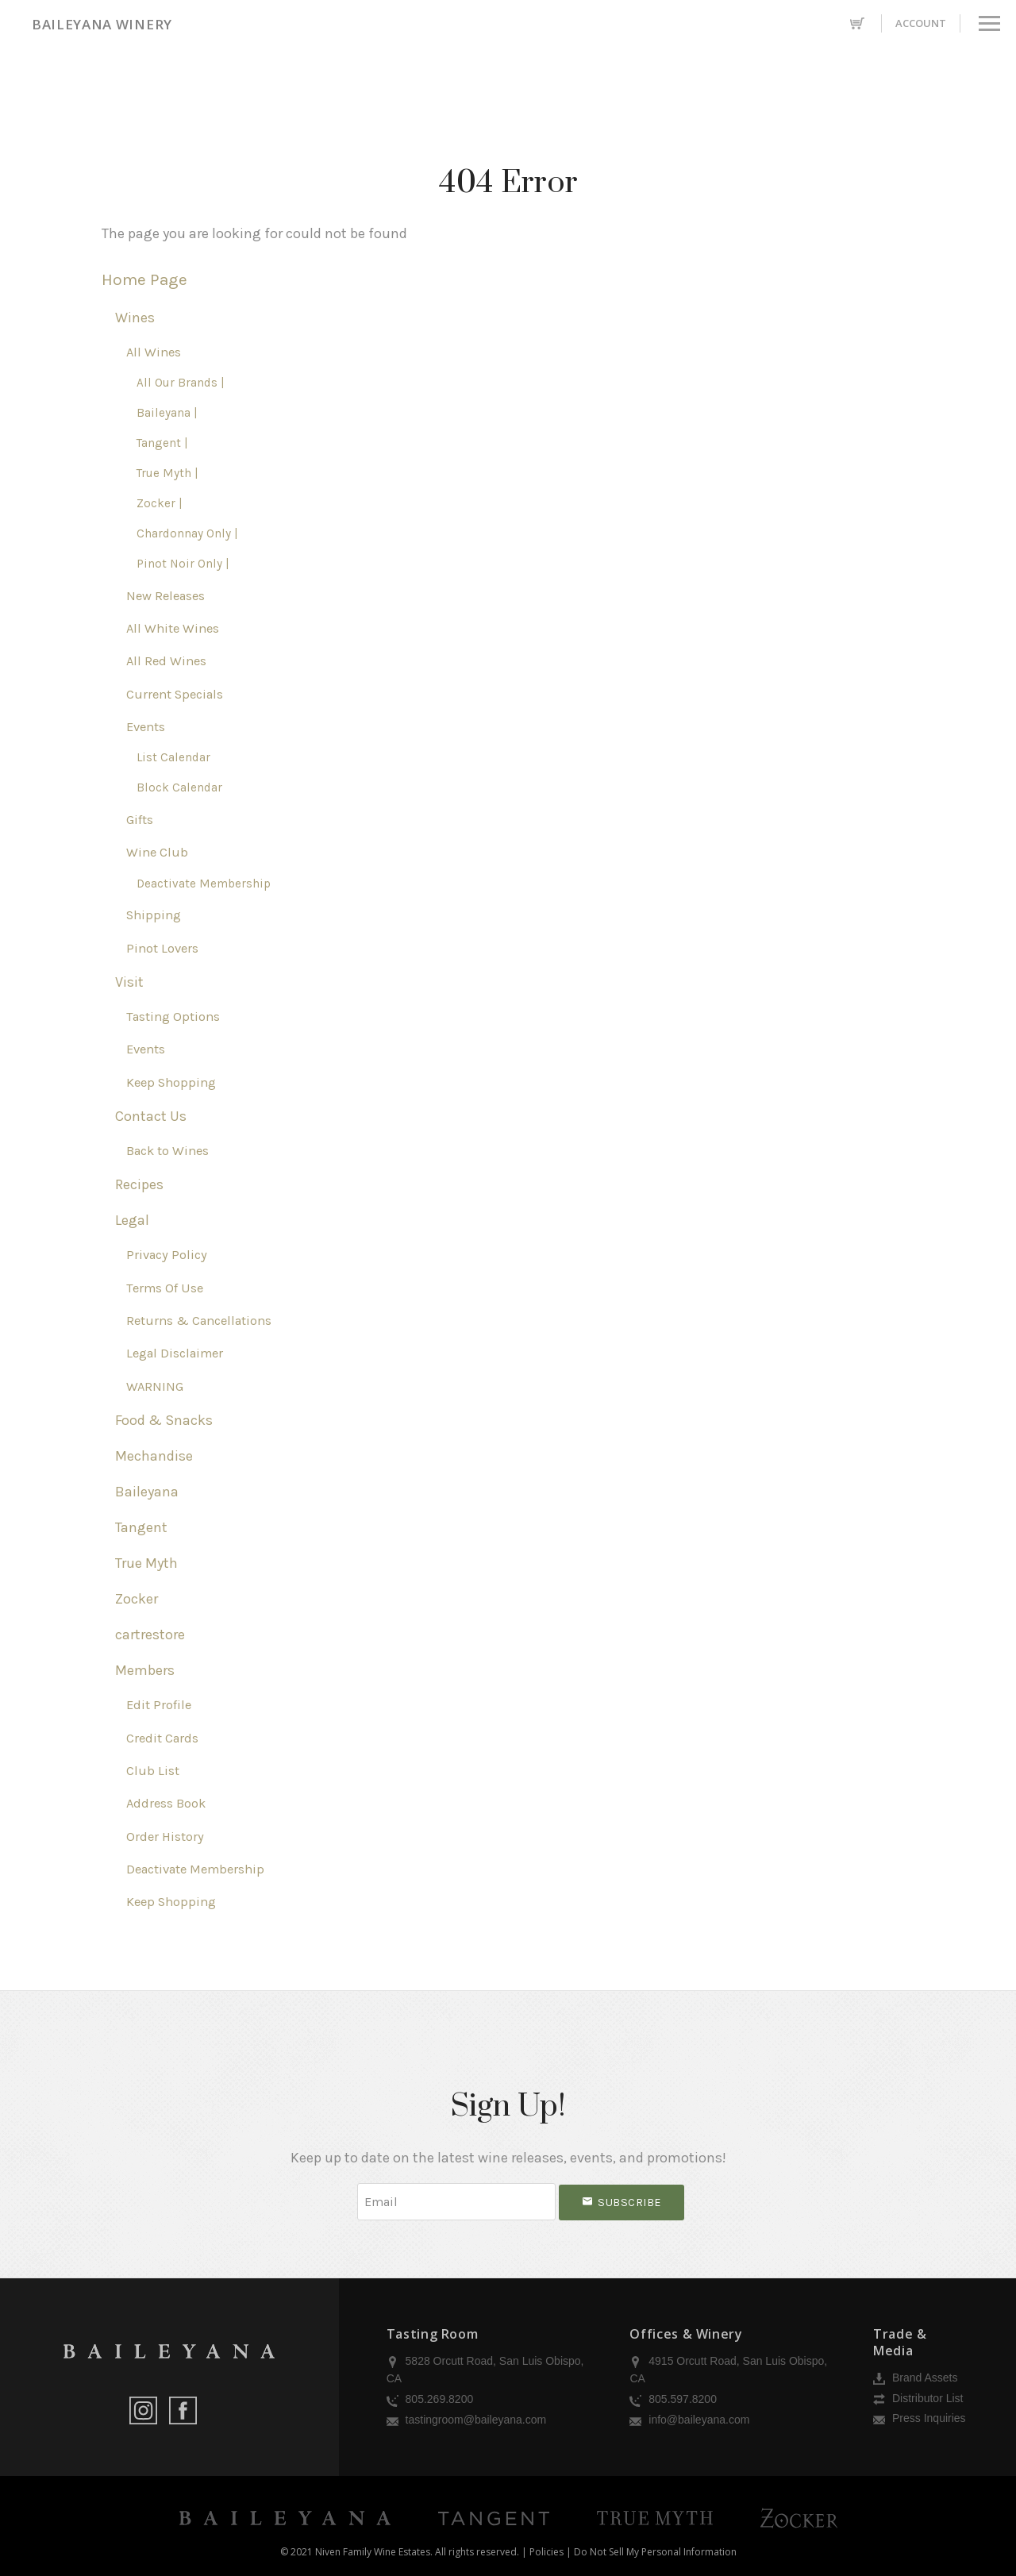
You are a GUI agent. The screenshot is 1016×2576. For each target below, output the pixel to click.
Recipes (139, 1184)
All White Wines (172, 628)
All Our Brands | (181, 382)
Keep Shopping (171, 1082)
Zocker (136, 1599)
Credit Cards (162, 1738)
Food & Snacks (164, 1420)
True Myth (146, 1563)
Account (920, 23)
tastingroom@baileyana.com (467, 2419)
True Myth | (167, 473)
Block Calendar (179, 787)
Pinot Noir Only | (183, 563)
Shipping (153, 914)
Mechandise (154, 1456)
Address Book (166, 1803)
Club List (152, 1770)
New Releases (165, 595)
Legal (132, 1220)
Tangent (141, 1527)
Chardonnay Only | (187, 533)
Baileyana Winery (102, 24)
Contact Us (151, 1116)
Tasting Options (173, 1016)
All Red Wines (166, 660)
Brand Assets (915, 2377)
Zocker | (160, 503)
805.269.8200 (430, 2399)
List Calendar (173, 757)
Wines (135, 317)
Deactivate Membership (204, 883)
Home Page (144, 279)
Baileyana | (167, 413)
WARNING (154, 1386)
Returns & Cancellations (198, 1320)
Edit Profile (158, 1704)
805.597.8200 (673, 2399)
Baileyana (147, 1491)
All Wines (153, 352)
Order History (165, 1836)
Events (145, 726)
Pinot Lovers (162, 948)
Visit (129, 982)
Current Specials (174, 694)
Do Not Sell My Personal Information (655, 2552)
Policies (546, 2552)
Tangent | (162, 443)
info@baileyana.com (689, 2419)
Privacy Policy (166, 1254)
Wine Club (157, 852)
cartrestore (150, 1634)
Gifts (139, 819)
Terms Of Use (164, 1288)
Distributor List (918, 2398)
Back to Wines (167, 1150)
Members (145, 1670)
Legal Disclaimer (174, 1353)
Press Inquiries (919, 2418)
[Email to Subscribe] (456, 2201)
